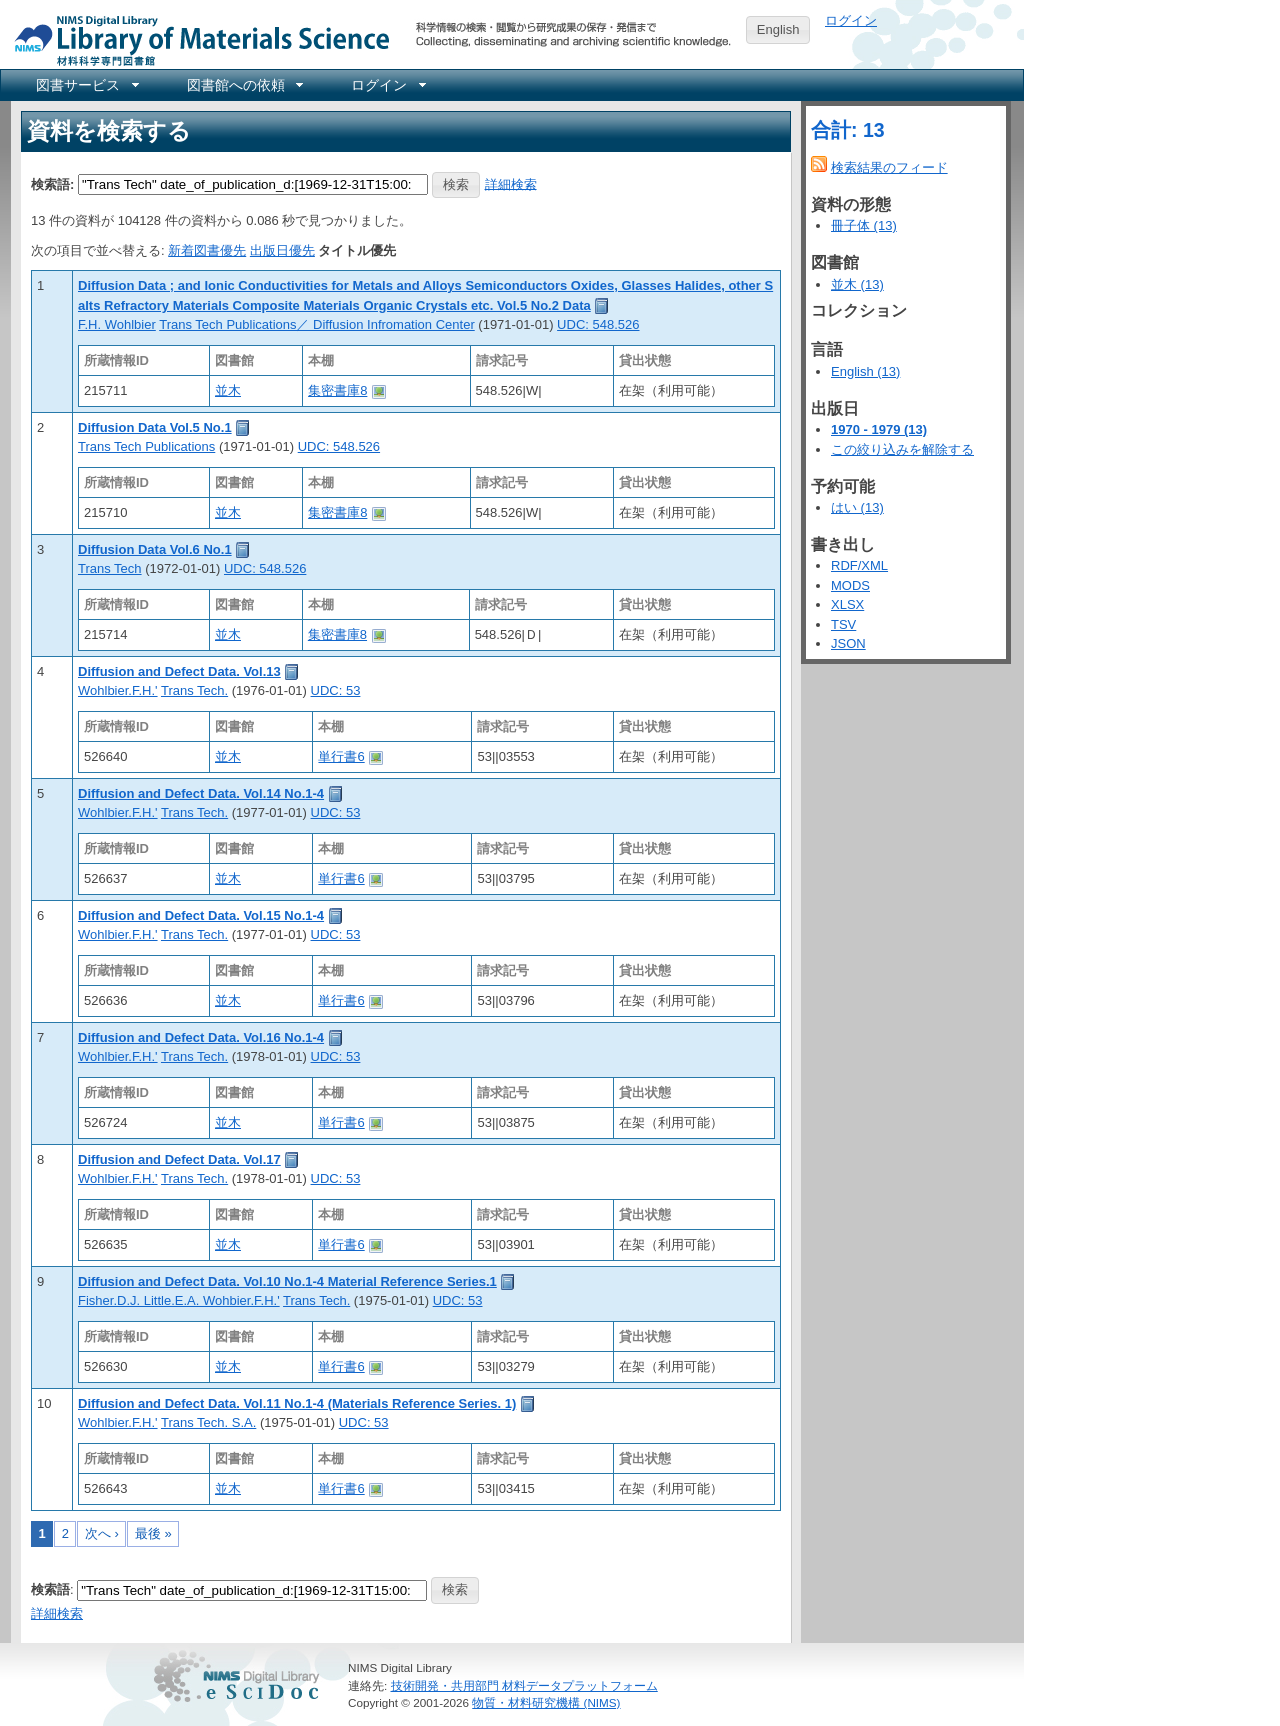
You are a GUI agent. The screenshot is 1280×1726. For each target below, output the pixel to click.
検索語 (50, 1589)
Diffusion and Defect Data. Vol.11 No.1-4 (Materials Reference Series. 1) (297, 1403)
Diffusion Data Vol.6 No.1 (155, 549)
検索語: (52, 183)
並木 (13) (857, 284)
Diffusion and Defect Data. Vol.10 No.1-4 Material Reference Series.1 (287, 1281)
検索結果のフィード (889, 167)
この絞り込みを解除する (902, 449)
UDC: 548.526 (598, 324)
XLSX (847, 604)
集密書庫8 (337, 390)
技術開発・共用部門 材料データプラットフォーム (524, 1685)
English (778, 29)
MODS (850, 585)
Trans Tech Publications (146, 446)
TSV (843, 624)
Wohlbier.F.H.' (118, 690)
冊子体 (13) (864, 225)
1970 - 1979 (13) (879, 429)
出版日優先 (282, 250)
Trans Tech (110, 568)
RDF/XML (859, 565)
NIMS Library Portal (196, 39)
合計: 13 (848, 130)
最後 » (153, 1533)
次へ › (102, 1533)
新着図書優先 (207, 250)
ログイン (851, 20)
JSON (848, 643)
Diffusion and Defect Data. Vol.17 (179, 1159)
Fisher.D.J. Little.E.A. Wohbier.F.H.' (179, 1300)
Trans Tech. (194, 690)
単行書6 (341, 756)
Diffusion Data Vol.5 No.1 (155, 427)
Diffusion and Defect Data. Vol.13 (179, 671)
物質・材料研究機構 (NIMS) (546, 1702)
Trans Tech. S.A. (208, 1422)
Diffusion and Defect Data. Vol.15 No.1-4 (201, 915)
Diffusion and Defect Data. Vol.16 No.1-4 (201, 1037)
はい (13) (857, 507)
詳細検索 (511, 183)
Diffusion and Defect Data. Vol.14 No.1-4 (201, 793)
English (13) (865, 371)
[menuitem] (86, 85)
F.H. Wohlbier (117, 324)
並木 (228, 390)
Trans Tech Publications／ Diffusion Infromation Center (317, 324)
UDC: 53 (336, 690)
